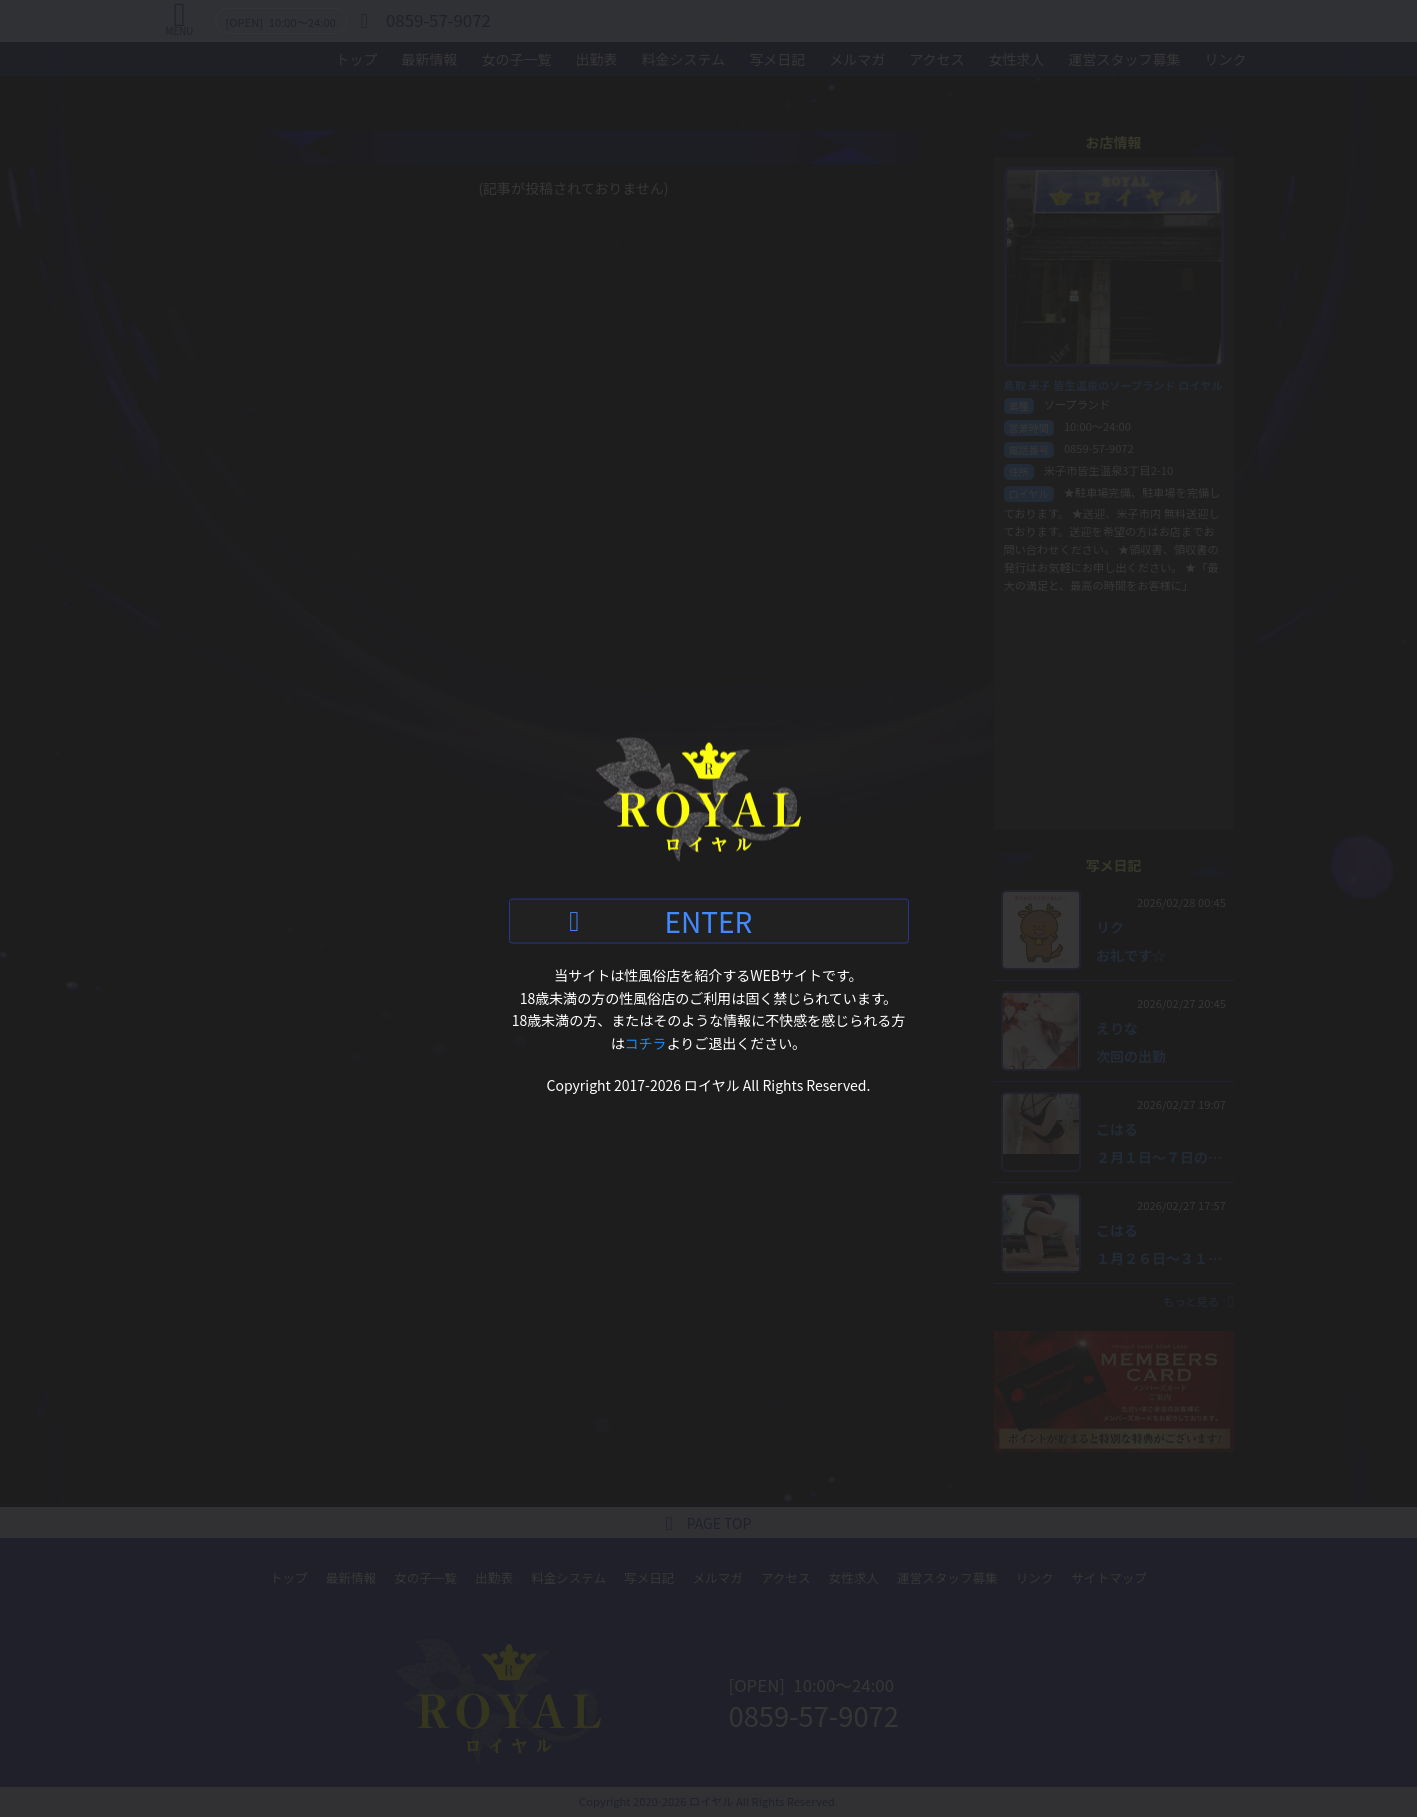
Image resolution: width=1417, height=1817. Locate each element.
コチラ (646, 1042)
